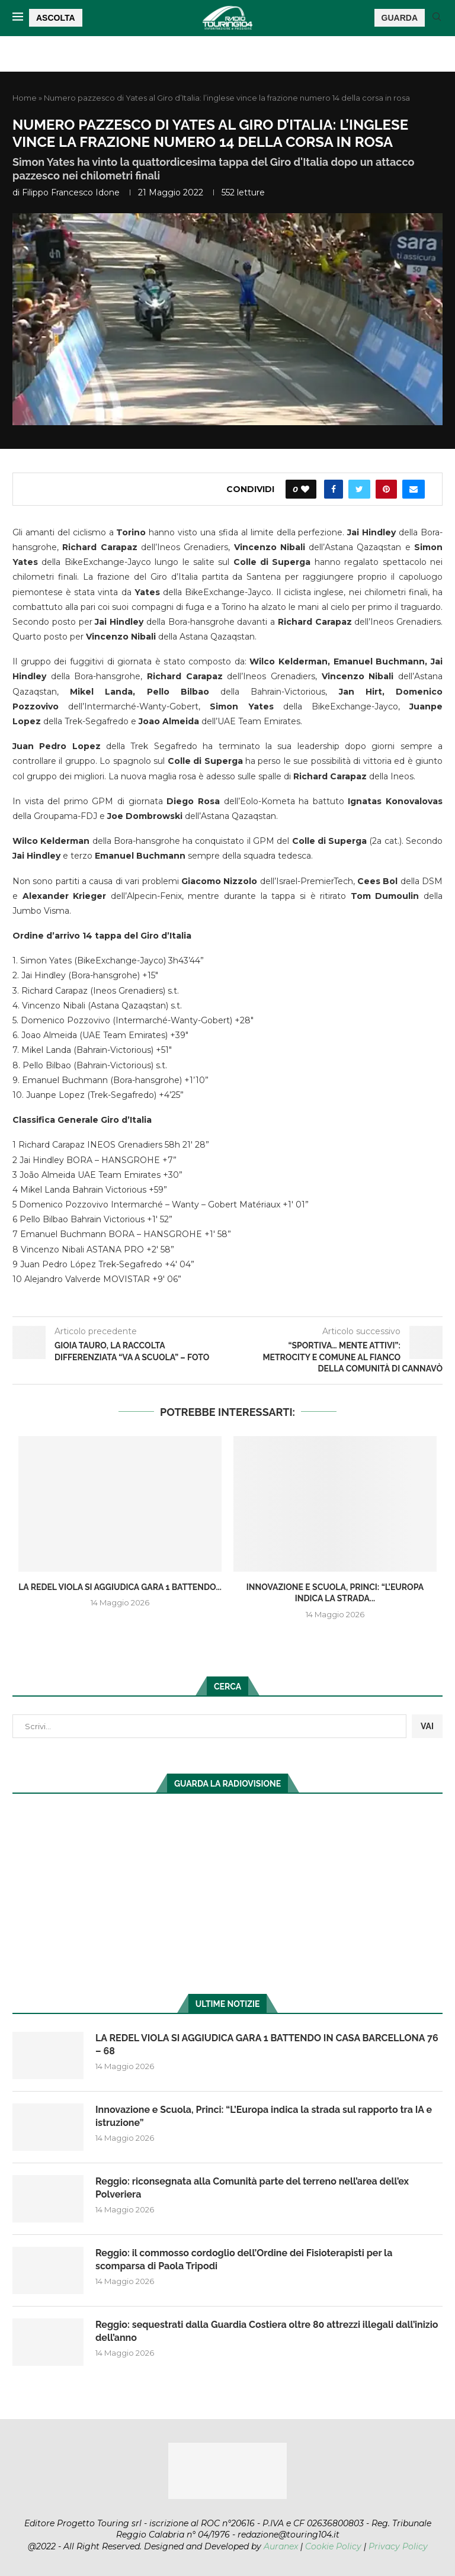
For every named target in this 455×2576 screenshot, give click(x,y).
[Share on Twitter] (359, 489)
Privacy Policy (398, 2546)
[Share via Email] (413, 489)
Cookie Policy (333, 2546)
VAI (427, 1726)
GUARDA (400, 18)
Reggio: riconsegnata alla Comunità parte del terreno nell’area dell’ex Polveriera (252, 2188)
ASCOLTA (55, 18)
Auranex (281, 2546)
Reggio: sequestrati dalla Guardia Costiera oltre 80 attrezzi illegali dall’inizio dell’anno (266, 2331)
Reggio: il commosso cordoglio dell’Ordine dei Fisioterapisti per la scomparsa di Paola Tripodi (243, 2259)
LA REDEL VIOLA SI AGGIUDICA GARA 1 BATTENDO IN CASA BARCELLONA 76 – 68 (266, 2044)
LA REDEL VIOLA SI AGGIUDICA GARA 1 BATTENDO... (120, 1587)
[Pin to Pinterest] (386, 489)
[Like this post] (305, 489)
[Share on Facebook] (333, 489)
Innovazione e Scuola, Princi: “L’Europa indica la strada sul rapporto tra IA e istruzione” (263, 2116)
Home (24, 97)
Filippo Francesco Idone (71, 192)
